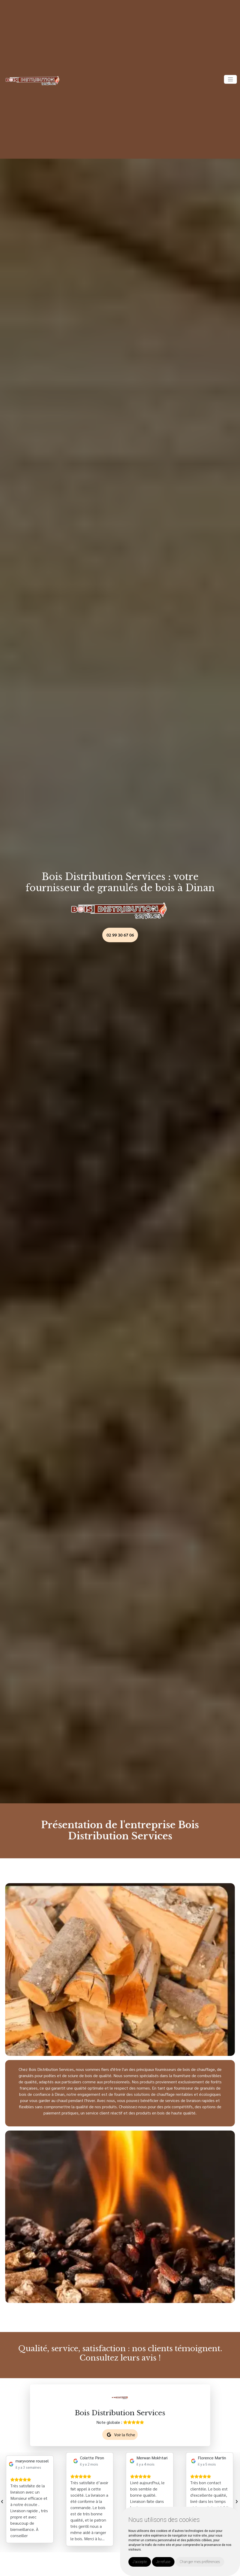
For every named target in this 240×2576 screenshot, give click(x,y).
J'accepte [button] (140, 2562)
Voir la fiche (121, 2434)
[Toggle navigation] (230, 79)
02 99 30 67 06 (120, 935)
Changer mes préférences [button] (200, 2562)
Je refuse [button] (163, 2562)
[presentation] (2, 2500)
